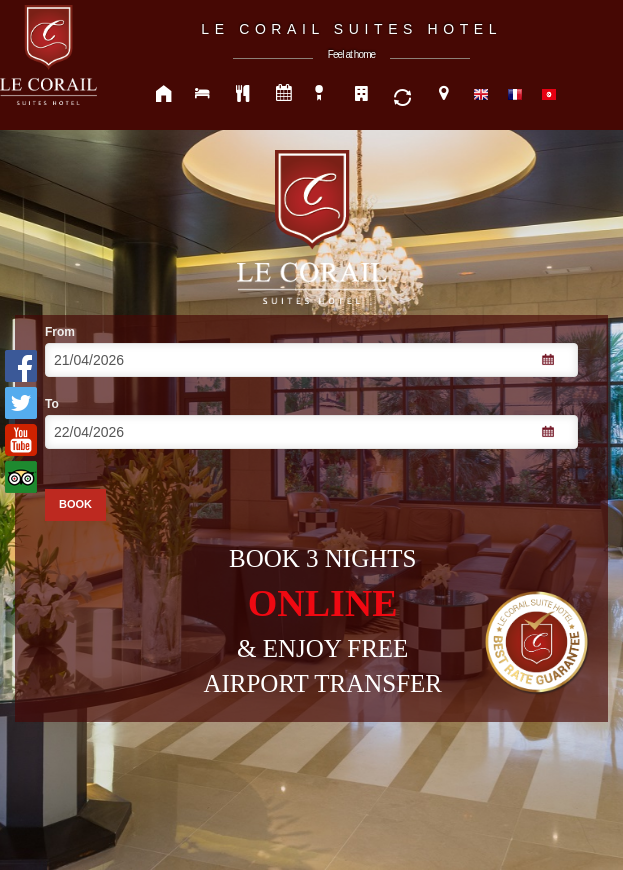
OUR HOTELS (364, 94)
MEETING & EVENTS (284, 94)
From (60, 332)
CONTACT (444, 94)
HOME (164, 94)
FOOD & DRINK (244, 94)
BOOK (75, 504)
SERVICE (404, 94)
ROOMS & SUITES (204, 94)
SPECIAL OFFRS (324, 94)
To (52, 404)
